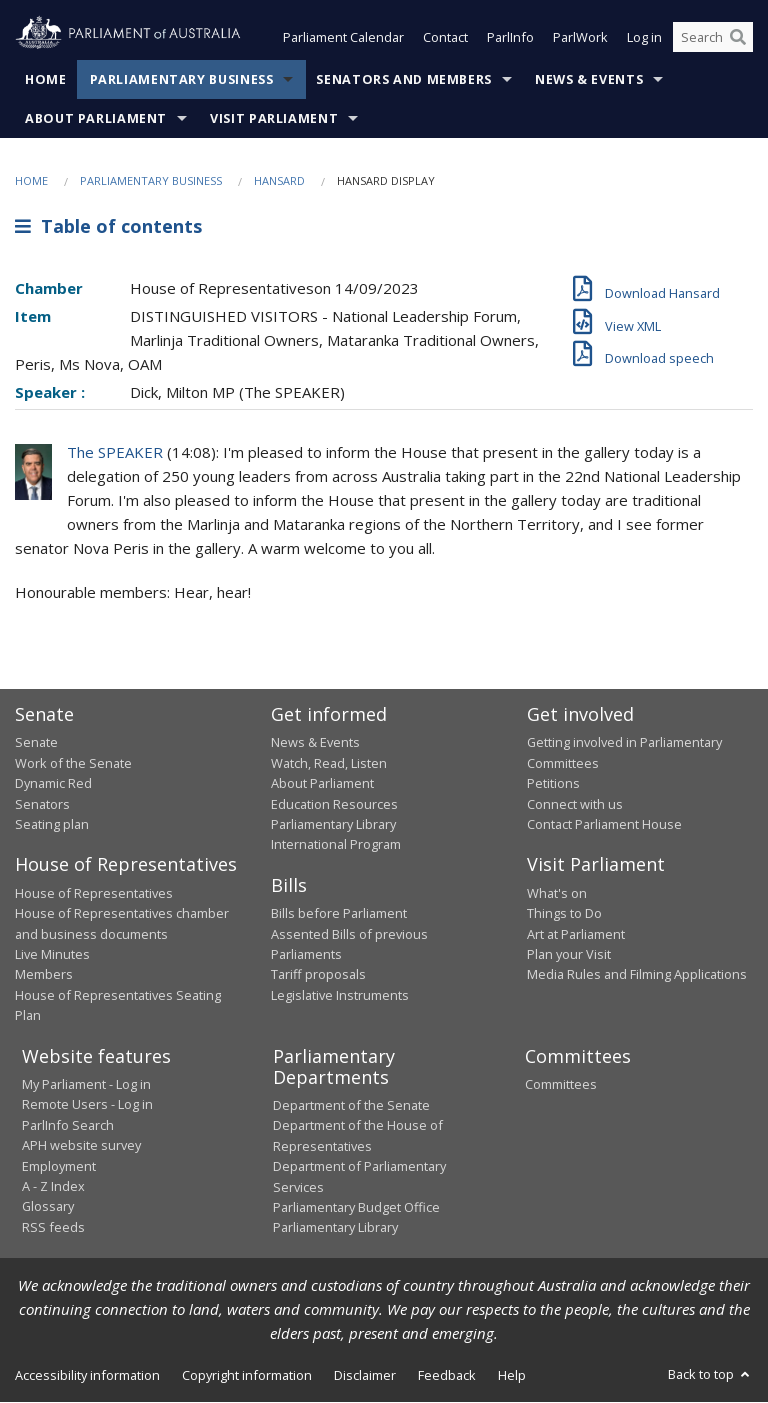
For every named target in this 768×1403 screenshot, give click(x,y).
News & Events (589, 79)
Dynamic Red (53, 784)
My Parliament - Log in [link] (86, 1085)
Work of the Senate (73, 763)
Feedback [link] (447, 1375)
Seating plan (52, 824)
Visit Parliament (274, 118)
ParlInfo (510, 38)
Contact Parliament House (604, 824)
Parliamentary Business (182, 79)
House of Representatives (94, 893)
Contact (445, 38)
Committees (561, 1085)
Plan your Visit (569, 954)
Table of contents (108, 227)
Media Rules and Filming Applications (637, 975)
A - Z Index (53, 1186)
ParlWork (580, 38)
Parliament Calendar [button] (343, 38)
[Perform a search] (738, 38)
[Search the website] (713, 38)
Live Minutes (52, 954)
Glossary (48, 1207)
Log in (644, 38)
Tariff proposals (318, 975)
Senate (36, 743)
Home (46, 79)
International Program (336, 845)
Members (44, 975)
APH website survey (81, 1146)
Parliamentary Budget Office (356, 1207)
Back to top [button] (710, 1374)
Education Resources (334, 804)
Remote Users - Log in (87, 1105)
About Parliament (96, 118)
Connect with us (575, 804)
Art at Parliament (576, 934)
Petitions (553, 784)
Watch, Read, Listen (329, 763)
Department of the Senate (351, 1106)
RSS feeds (53, 1227)
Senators (42, 804)
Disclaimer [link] (365, 1375)
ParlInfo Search (68, 1125)
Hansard (279, 180)
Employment (59, 1166)
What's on (557, 893)
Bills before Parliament (339, 914)
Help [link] (512, 1375)
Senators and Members (404, 79)
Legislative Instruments (340, 995)
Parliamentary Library (333, 824)
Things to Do (564, 914)
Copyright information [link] (247, 1375)
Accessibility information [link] (87, 1375)
